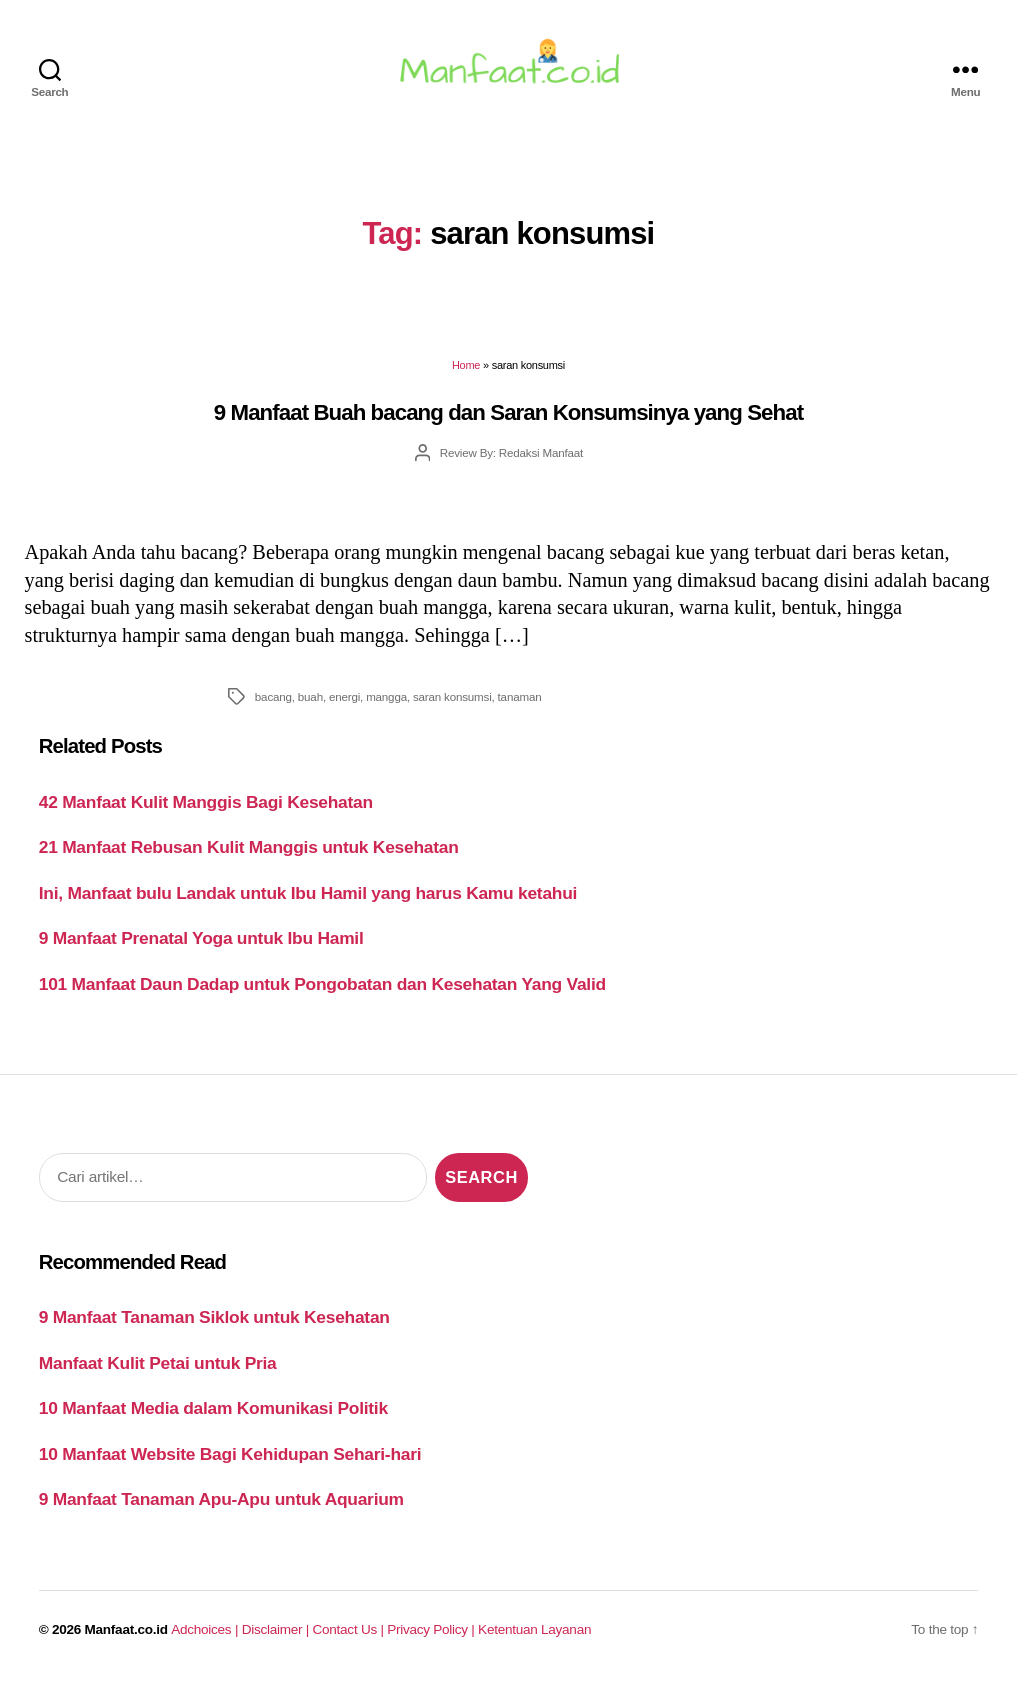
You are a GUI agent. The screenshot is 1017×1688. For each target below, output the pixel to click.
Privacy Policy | (432, 1634)
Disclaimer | (277, 1634)
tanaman (520, 701)
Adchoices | (206, 1634)
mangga (386, 701)
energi (344, 701)
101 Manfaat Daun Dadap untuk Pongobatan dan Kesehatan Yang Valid (322, 989)
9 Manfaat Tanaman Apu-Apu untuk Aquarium (221, 1505)
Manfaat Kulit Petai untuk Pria (158, 1368)
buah (310, 701)
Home (466, 371)
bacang (273, 701)
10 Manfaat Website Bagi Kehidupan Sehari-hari (230, 1459)
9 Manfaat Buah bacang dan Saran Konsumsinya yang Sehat (508, 417)
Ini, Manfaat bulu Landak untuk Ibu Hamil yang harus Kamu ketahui (308, 898)
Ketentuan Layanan (534, 1634)
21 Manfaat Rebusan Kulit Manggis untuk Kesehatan (249, 853)
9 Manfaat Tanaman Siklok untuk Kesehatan (214, 1323)
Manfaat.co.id (126, 1634)
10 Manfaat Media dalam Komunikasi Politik (213, 1414)
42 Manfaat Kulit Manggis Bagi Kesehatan (206, 807)
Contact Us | (350, 1634)
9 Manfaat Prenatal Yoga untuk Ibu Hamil (201, 944)
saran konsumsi (452, 701)
